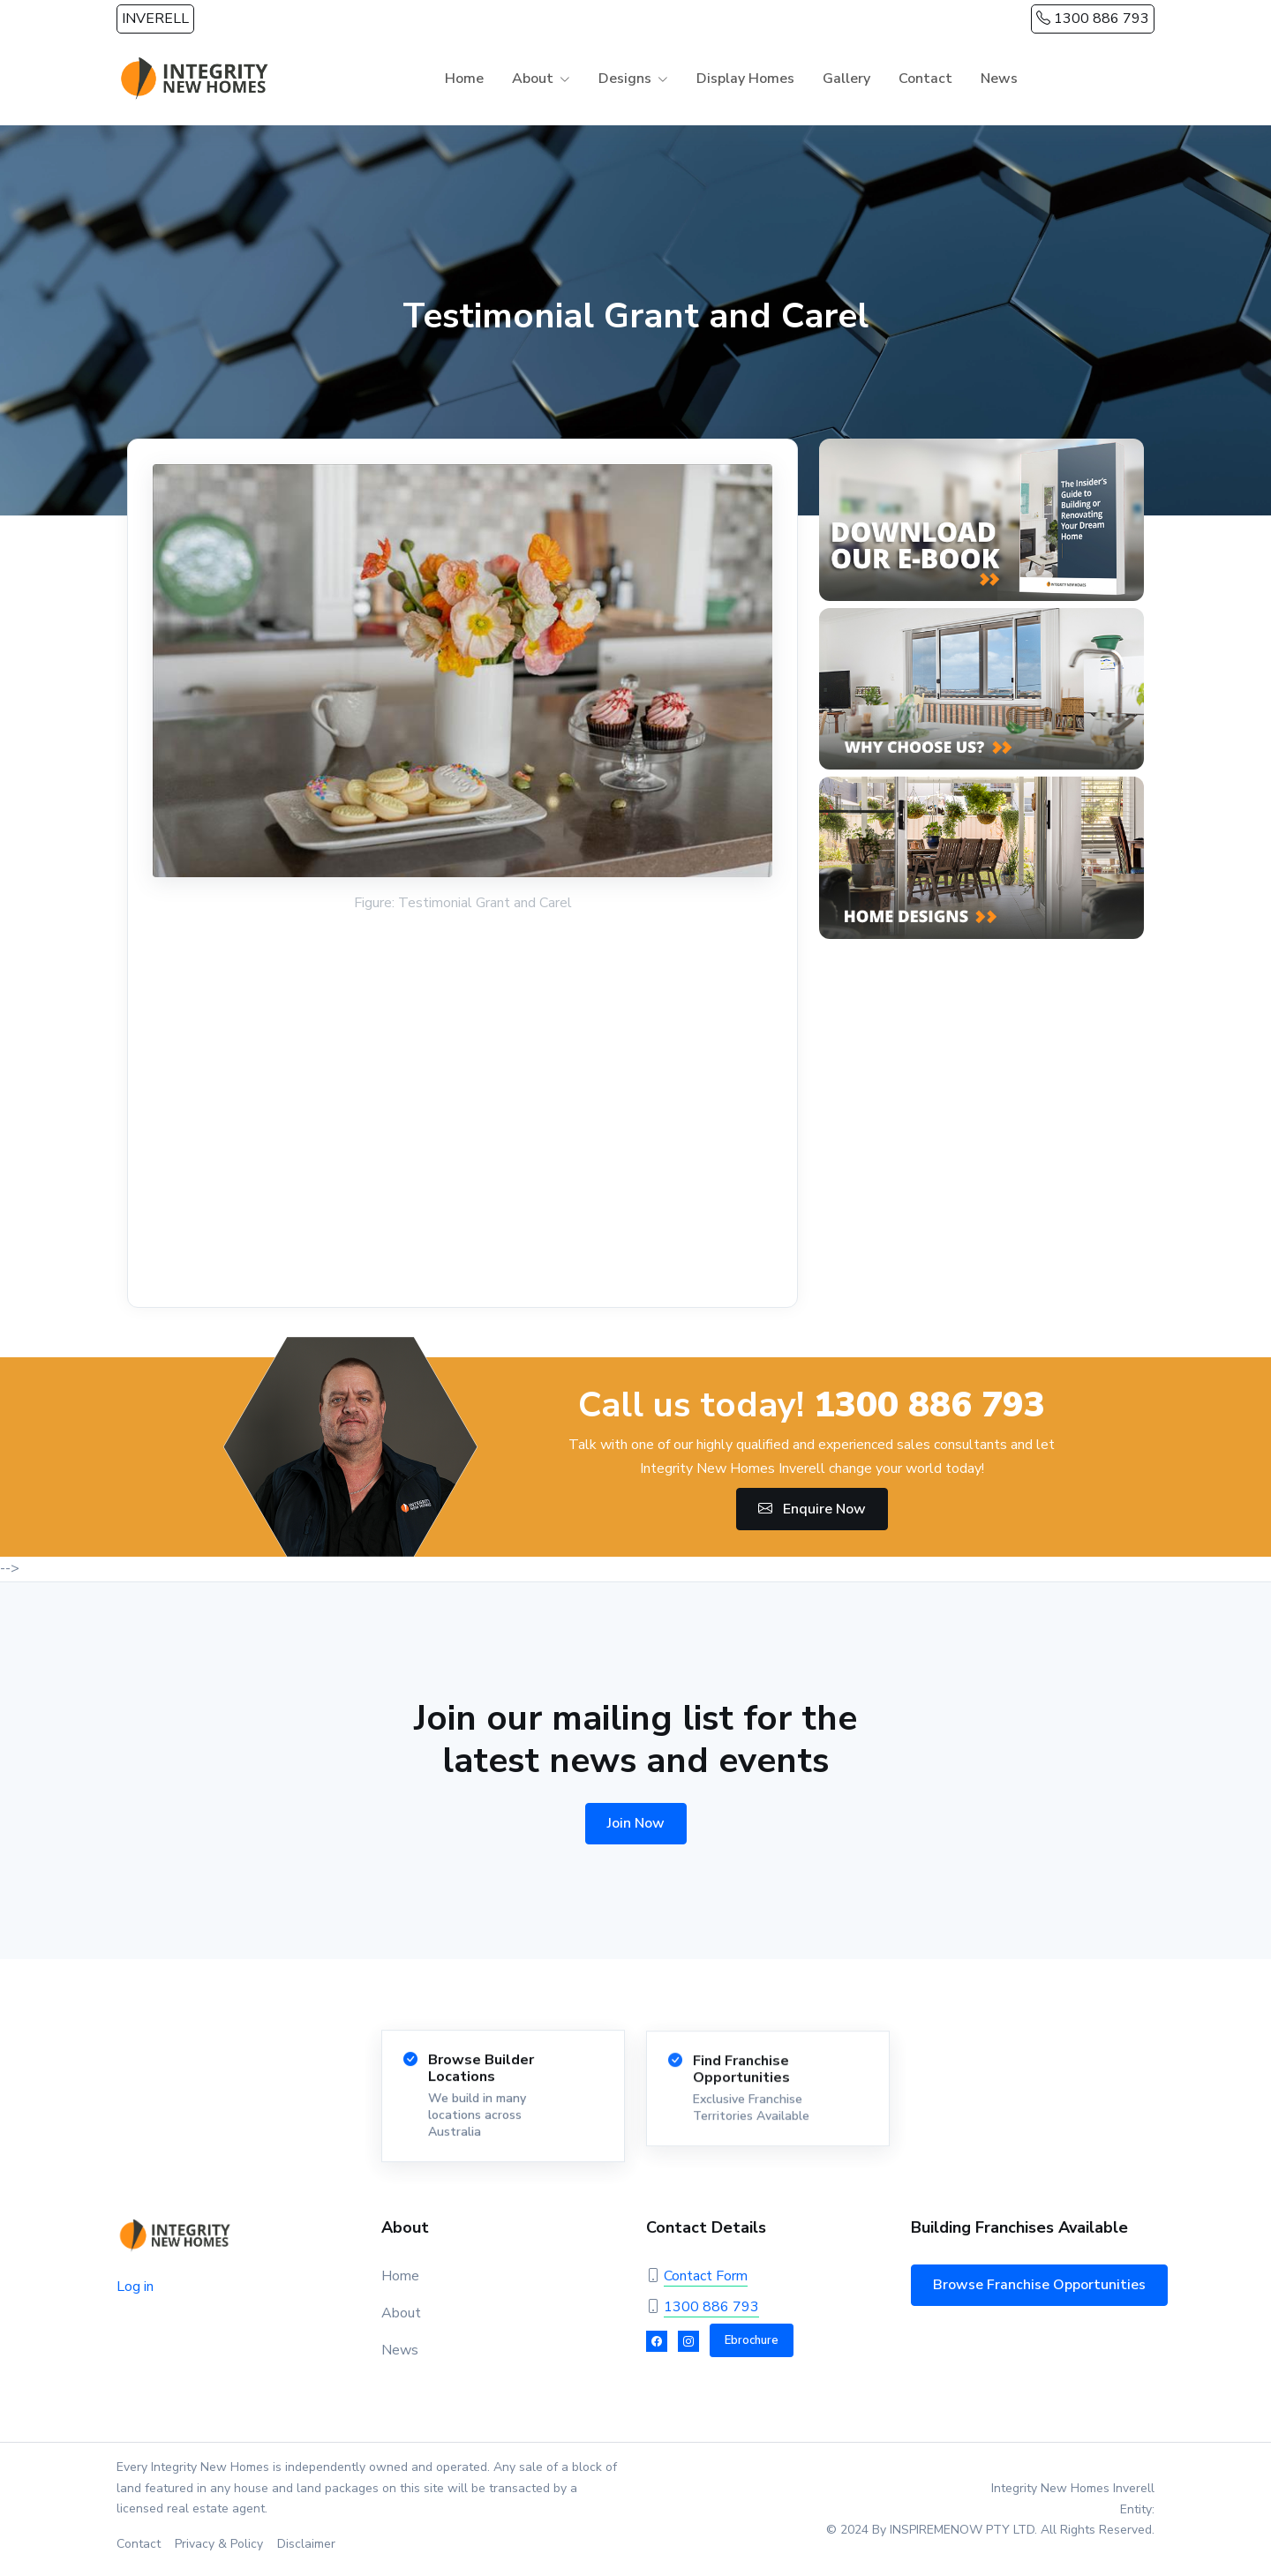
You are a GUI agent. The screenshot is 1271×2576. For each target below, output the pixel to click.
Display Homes (745, 78)
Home (464, 78)
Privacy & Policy (219, 2543)
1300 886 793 (1092, 18)
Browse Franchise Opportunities (1039, 2284)
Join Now (636, 1823)
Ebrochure (751, 2340)
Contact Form (706, 2276)
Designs (624, 78)
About (532, 78)
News (999, 78)
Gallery (846, 78)
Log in (135, 2286)
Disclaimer (306, 2543)
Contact (925, 78)
